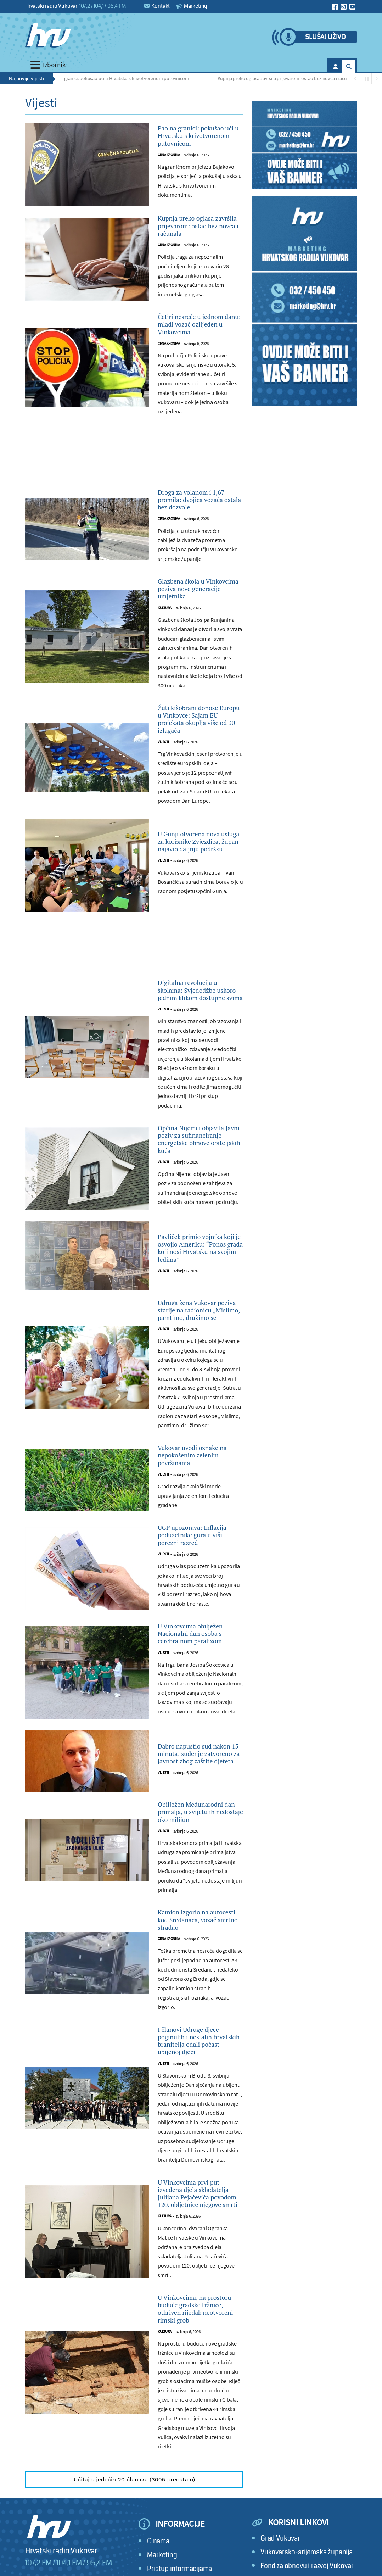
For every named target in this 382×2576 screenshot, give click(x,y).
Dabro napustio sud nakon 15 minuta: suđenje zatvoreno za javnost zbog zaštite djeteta (197, 2013)
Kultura (165, 708)
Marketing (191, 6)
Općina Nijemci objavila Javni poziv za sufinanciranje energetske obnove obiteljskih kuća (199, 1301)
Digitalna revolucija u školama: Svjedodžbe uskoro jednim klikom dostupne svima (199, 1127)
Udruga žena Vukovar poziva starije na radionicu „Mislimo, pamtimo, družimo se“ (199, 1503)
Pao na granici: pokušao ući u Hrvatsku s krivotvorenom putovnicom (122, 78)
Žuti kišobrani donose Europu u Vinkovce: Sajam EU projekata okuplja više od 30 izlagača (199, 829)
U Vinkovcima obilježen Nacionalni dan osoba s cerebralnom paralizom (197, 1877)
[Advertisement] (134, 523)
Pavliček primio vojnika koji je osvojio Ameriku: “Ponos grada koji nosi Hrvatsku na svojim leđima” (198, 1429)
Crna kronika (169, 182)
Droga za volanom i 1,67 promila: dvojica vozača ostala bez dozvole (197, 572)
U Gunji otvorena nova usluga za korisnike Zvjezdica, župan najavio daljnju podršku (200, 966)
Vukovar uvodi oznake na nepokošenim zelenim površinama (199, 1662)
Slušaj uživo (325, 37)
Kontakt (157, 6)
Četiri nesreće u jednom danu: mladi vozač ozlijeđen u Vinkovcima (196, 378)
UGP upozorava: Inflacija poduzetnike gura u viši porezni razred (197, 1755)
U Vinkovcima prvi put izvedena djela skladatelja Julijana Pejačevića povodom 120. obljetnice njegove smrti (200, 2528)
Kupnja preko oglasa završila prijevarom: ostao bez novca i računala (289, 78)
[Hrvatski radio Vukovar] (48, 35)
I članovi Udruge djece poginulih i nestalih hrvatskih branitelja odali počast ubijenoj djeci (199, 2349)
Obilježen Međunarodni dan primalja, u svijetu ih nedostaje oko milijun (199, 2083)
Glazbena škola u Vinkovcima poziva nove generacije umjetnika (193, 679)
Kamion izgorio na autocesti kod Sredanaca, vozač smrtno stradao (192, 2209)
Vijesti (163, 863)
